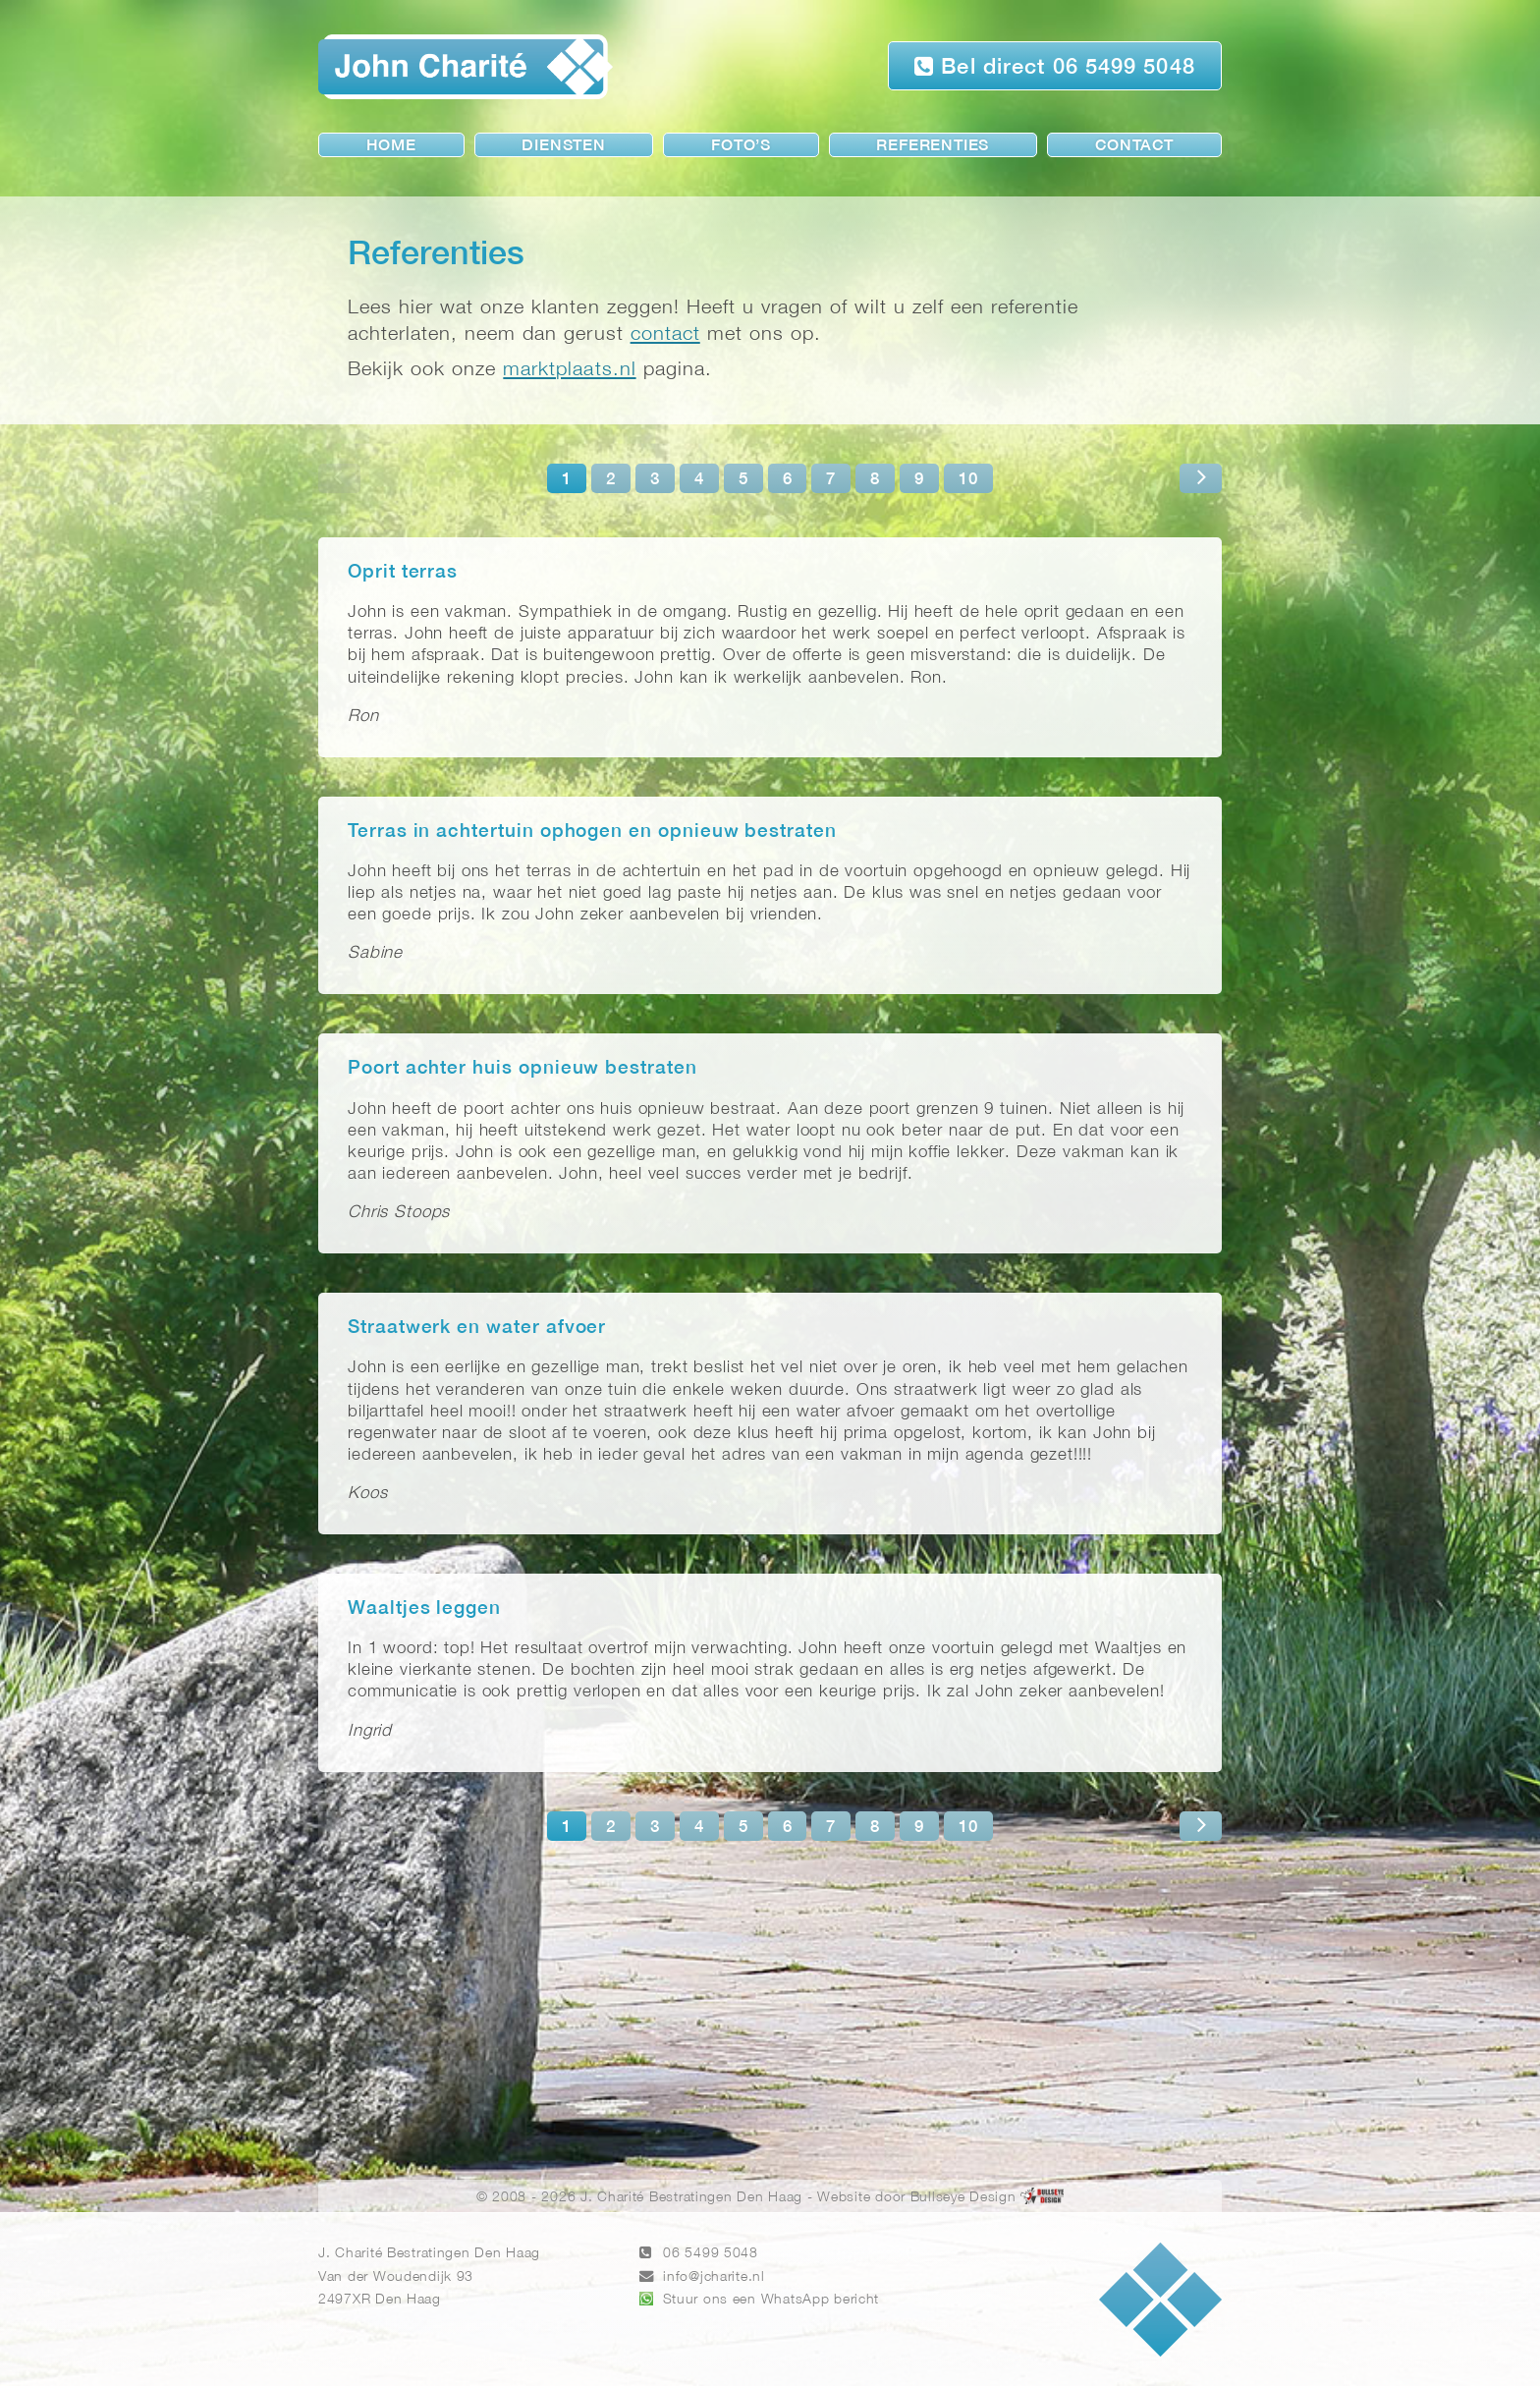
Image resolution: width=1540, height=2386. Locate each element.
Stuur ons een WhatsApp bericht (771, 2300)
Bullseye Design (963, 2198)
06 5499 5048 (710, 2253)
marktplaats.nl (569, 370)
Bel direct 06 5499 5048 (1054, 66)
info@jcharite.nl (714, 2277)
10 (968, 479)
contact (665, 334)
